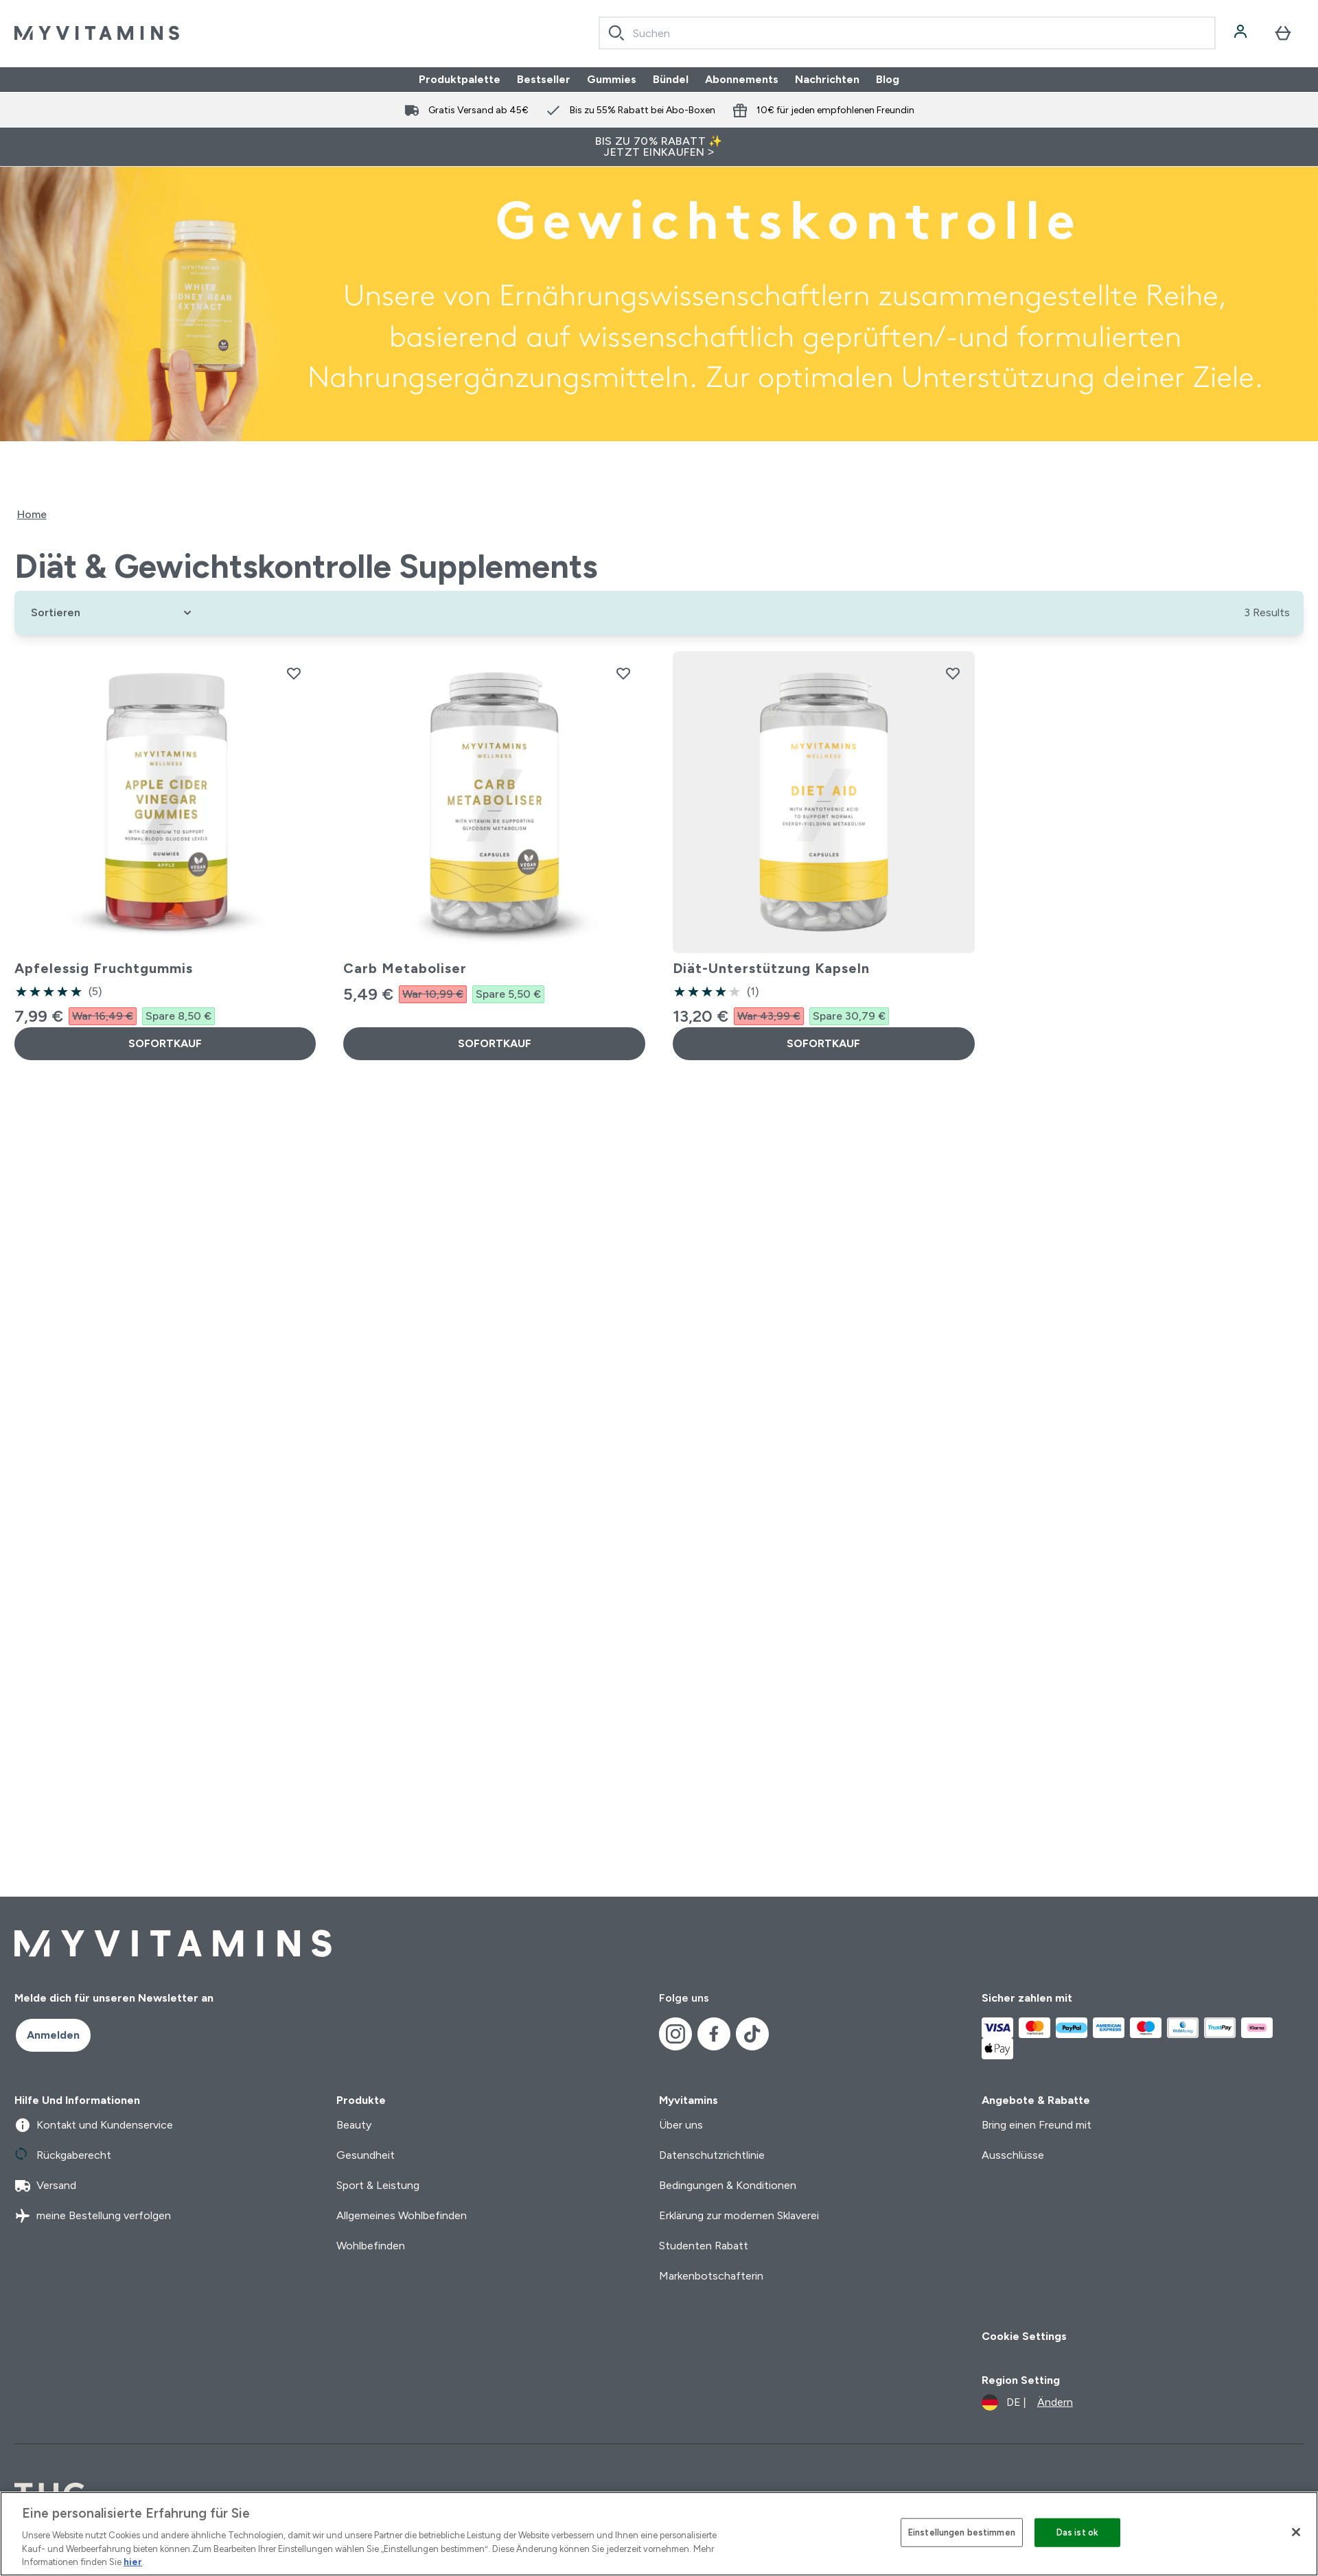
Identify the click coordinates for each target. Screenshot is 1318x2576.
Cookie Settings (1024, 2336)
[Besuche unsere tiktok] (752, 2033)
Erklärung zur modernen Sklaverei (739, 2215)
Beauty (353, 2124)
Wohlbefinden (370, 2245)
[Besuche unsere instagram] (675, 2033)
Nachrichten (827, 79)
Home (32, 514)
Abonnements (741, 79)
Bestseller (543, 79)
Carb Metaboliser (405, 968)
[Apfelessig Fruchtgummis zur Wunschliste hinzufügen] (293, 673)
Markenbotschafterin (711, 2275)
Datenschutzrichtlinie (712, 2155)
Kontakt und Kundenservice (93, 2125)
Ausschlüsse (1013, 2155)
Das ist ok (1077, 2532)
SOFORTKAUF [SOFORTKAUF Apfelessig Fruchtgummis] (165, 1043)
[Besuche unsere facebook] (713, 2033)
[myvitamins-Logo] (96, 33)
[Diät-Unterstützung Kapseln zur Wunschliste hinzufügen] (952, 673)
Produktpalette (459, 79)
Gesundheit (365, 2155)
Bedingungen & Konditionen (727, 2185)
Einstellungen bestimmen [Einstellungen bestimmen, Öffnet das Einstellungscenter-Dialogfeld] (961, 2532)
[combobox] (907, 32)
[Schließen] (1296, 2532)
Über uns (681, 2124)
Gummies (611, 79)
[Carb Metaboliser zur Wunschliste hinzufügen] (623, 673)
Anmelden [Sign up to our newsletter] (53, 2034)
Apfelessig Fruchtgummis (103, 968)
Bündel (671, 79)
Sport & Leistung (377, 2185)
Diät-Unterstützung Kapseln (771, 968)
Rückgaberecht (62, 2155)
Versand (45, 2185)
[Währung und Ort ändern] (1027, 2402)
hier (133, 2562)
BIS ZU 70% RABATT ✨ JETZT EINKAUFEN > (659, 146)
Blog (887, 79)
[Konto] (1241, 33)
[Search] (616, 32)
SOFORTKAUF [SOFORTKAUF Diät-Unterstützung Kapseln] (823, 1043)
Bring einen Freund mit (1036, 2124)
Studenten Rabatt (703, 2245)
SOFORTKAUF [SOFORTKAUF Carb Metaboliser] (494, 1043)
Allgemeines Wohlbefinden (401, 2215)
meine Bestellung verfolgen (92, 2216)
